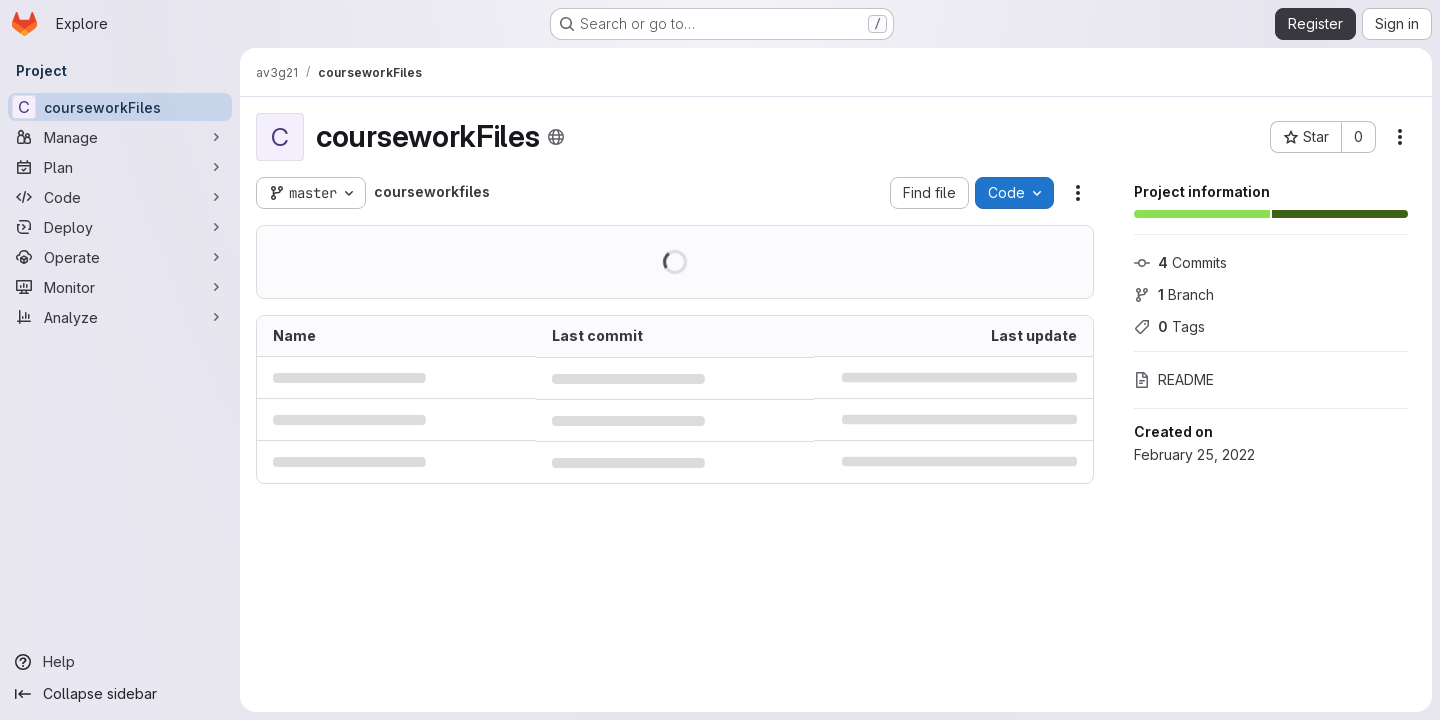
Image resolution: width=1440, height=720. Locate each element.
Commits (1180, 262)
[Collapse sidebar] (120, 694)
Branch (1174, 294)
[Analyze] (120, 317)
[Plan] (120, 167)
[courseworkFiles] (120, 107)
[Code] (120, 197)
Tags (1169, 326)
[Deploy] (120, 227)
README (1174, 379)
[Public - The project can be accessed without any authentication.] (556, 137)
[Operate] (120, 257)
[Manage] (120, 137)
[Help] (120, 662)
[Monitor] (120, 287)
